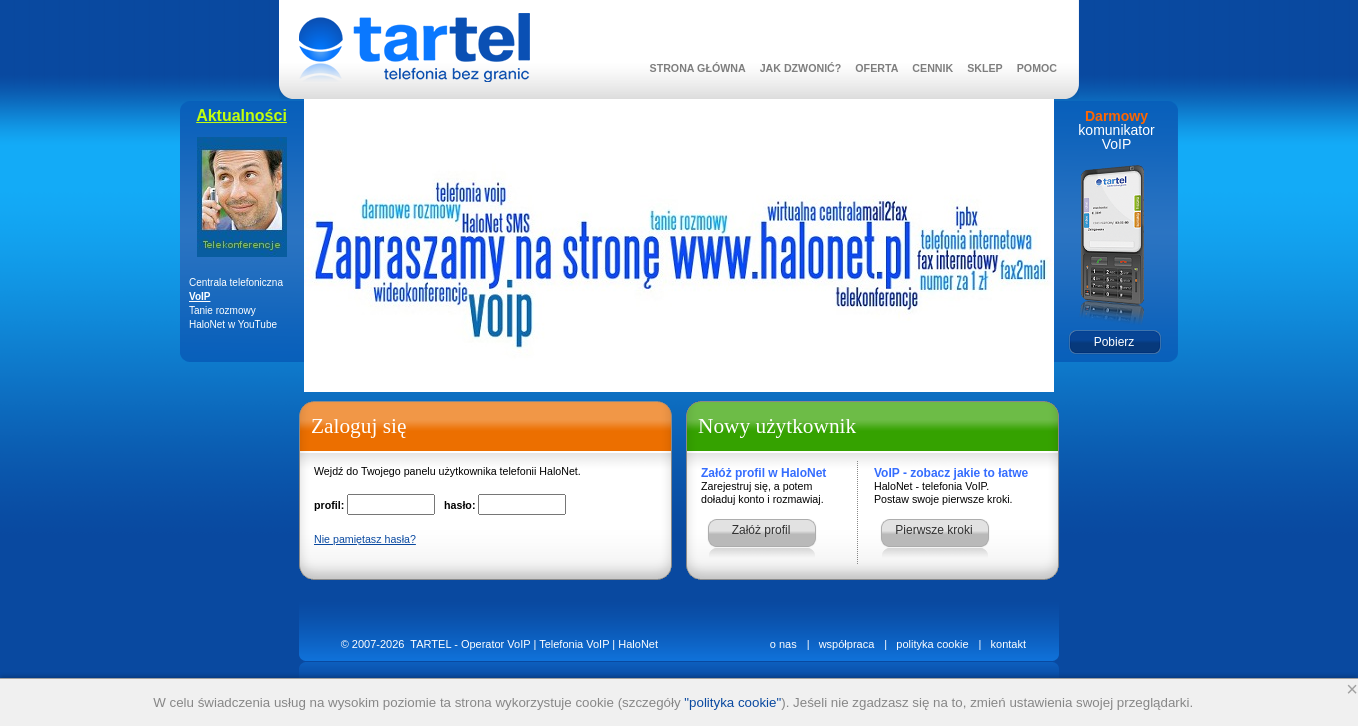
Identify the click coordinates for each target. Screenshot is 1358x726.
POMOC (1037, 68)
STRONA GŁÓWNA (698, 68)
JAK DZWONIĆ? (801, 68)
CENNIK (932, 68)
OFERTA (876, 68)
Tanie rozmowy (222, 310)
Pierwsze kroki (933, 530)
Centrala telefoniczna (236, 282)
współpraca (847, 644)
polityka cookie (932, 644)
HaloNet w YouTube (233, 324)
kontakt (1008, 644)
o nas (783, 644)
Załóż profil (761, 530)
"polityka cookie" (732, 702)
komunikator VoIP (1116, 137)
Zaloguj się (358, 426)
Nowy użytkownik (777, 426)
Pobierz (1114, 342)
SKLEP (985, 68)
